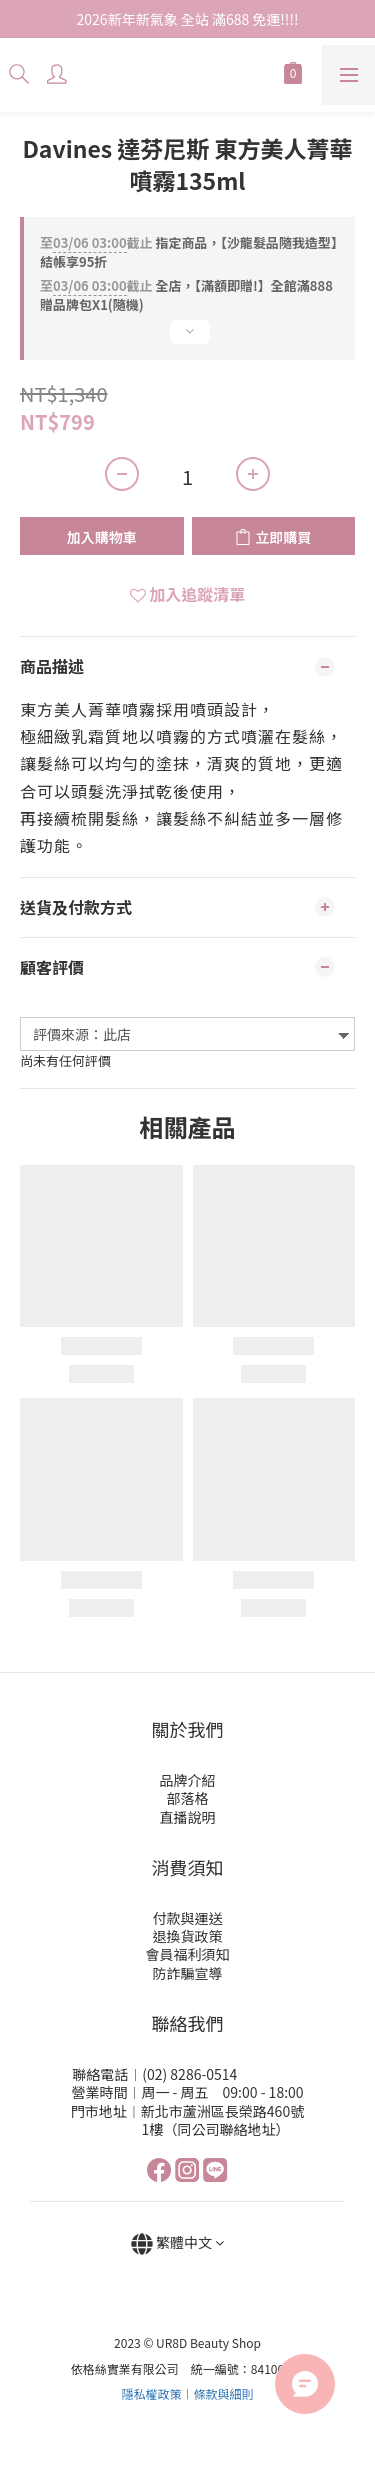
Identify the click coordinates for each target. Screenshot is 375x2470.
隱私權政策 (151, 2393)
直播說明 (188, 1817)
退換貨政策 (188, 1936)
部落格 (188, 1798)
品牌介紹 (188, 1780)
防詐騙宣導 (188, 1973)
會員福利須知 (188, 1954)
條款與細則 (224, 2393)
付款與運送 (188, 1918)
